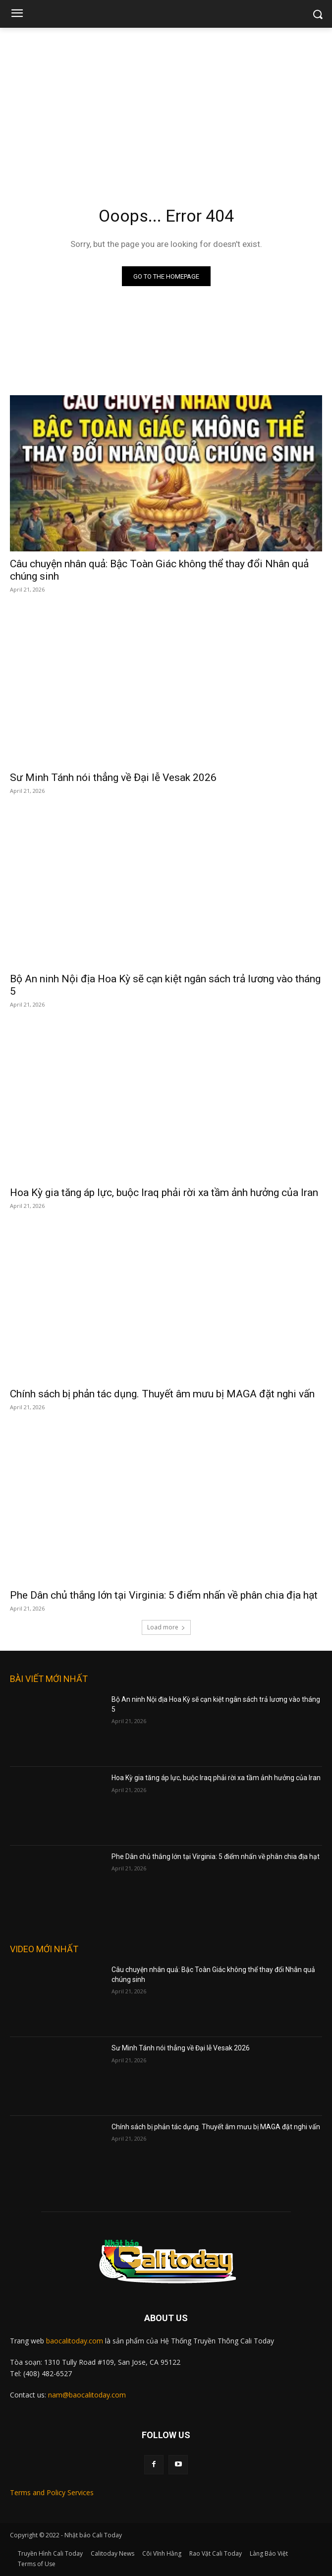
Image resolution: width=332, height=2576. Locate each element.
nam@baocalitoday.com (87, 2394)
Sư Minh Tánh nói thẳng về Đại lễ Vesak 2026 (113, 777)
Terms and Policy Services (52, 2492)
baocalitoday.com (74, 2340)
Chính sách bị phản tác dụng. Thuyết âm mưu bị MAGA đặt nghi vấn (162, 1394)
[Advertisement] (166, 102)
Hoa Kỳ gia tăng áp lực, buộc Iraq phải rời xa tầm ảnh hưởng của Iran (164, 1192)
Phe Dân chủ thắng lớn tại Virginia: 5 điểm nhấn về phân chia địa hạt (164, 1595)
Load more (166, 1627)
